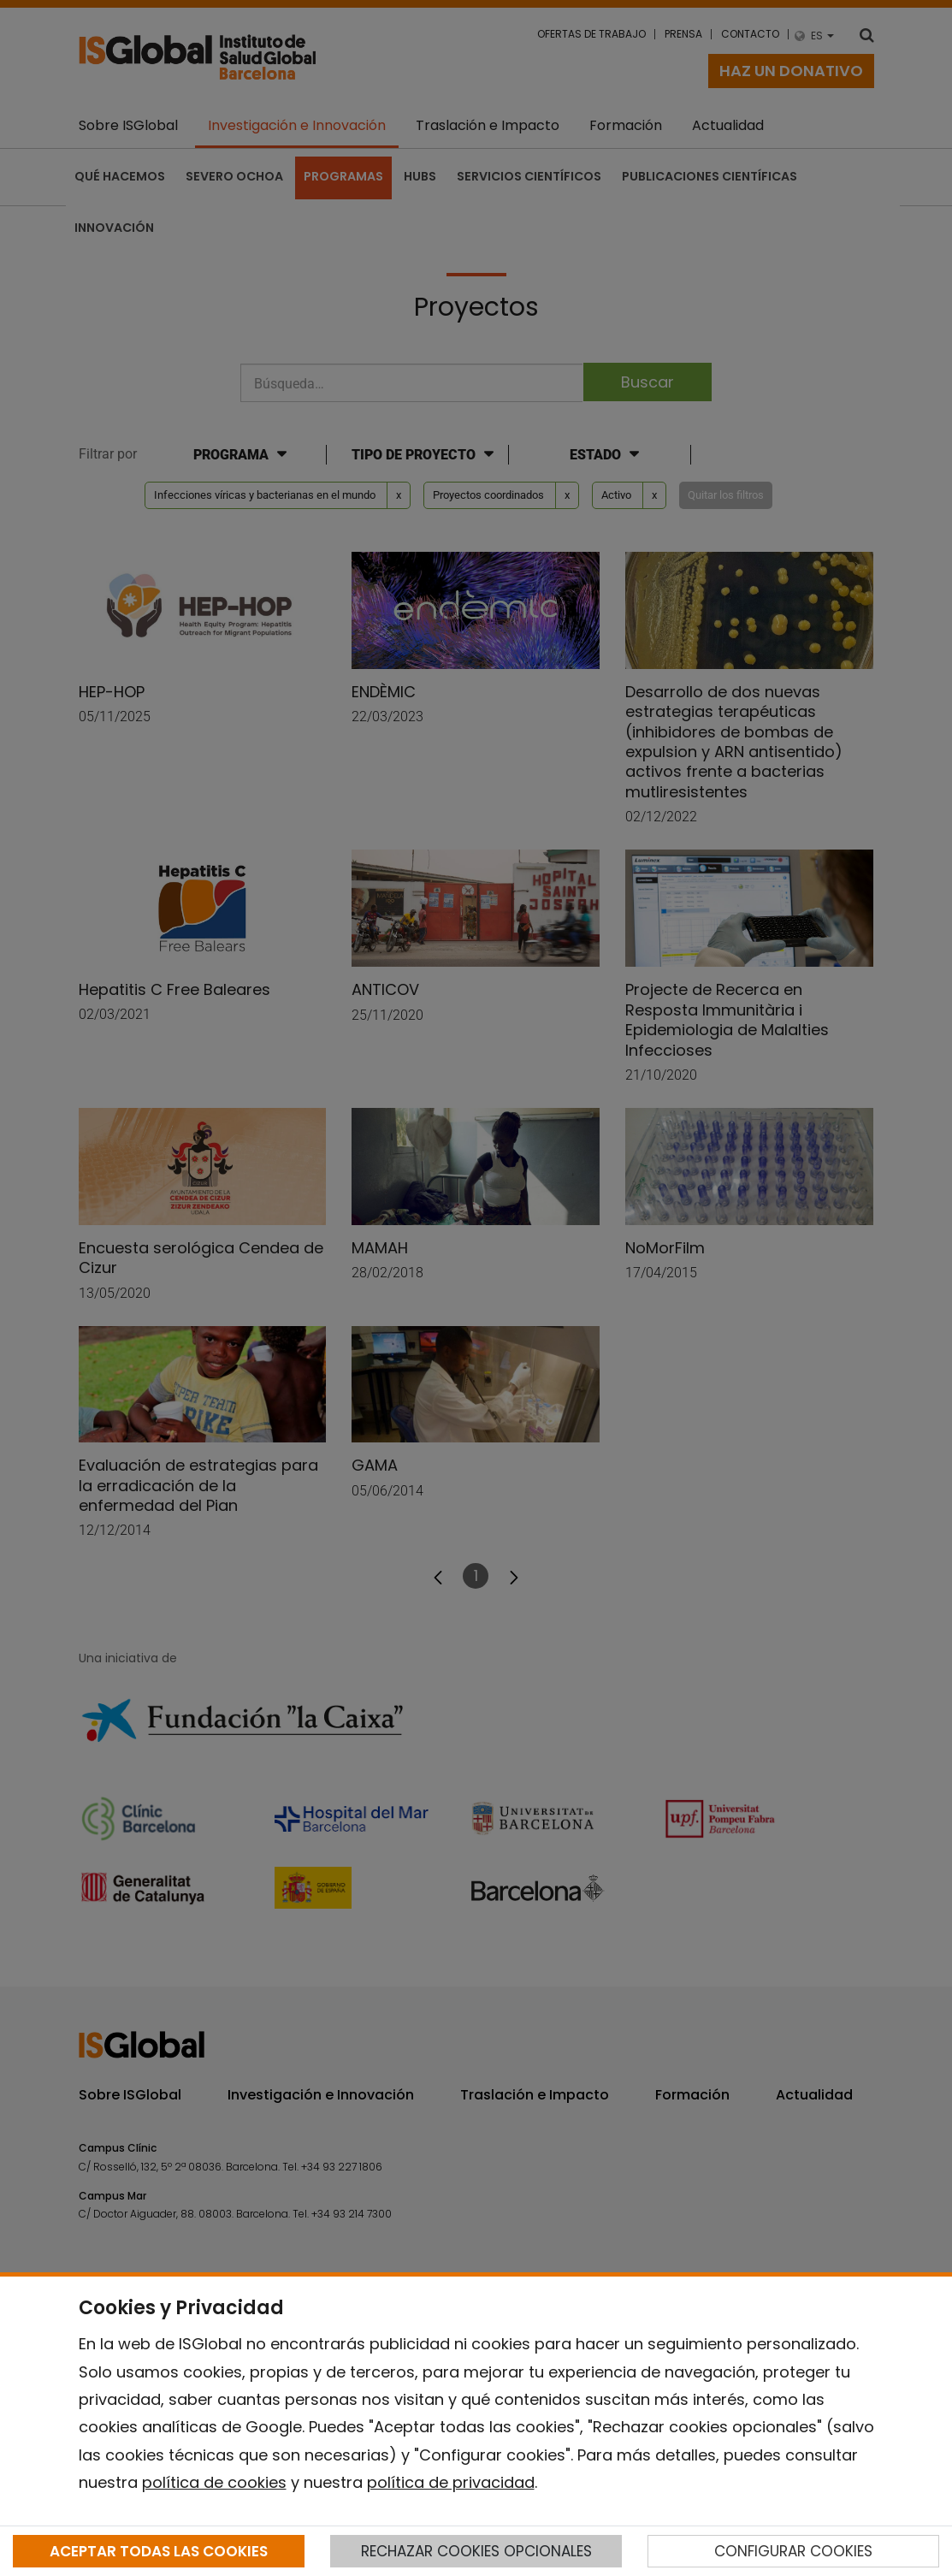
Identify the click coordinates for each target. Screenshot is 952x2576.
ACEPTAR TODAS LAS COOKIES (159, 2551)
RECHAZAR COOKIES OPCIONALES (476, 2551)
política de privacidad (451, 2482)
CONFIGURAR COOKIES (793, 2551)
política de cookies (214, 2482)
